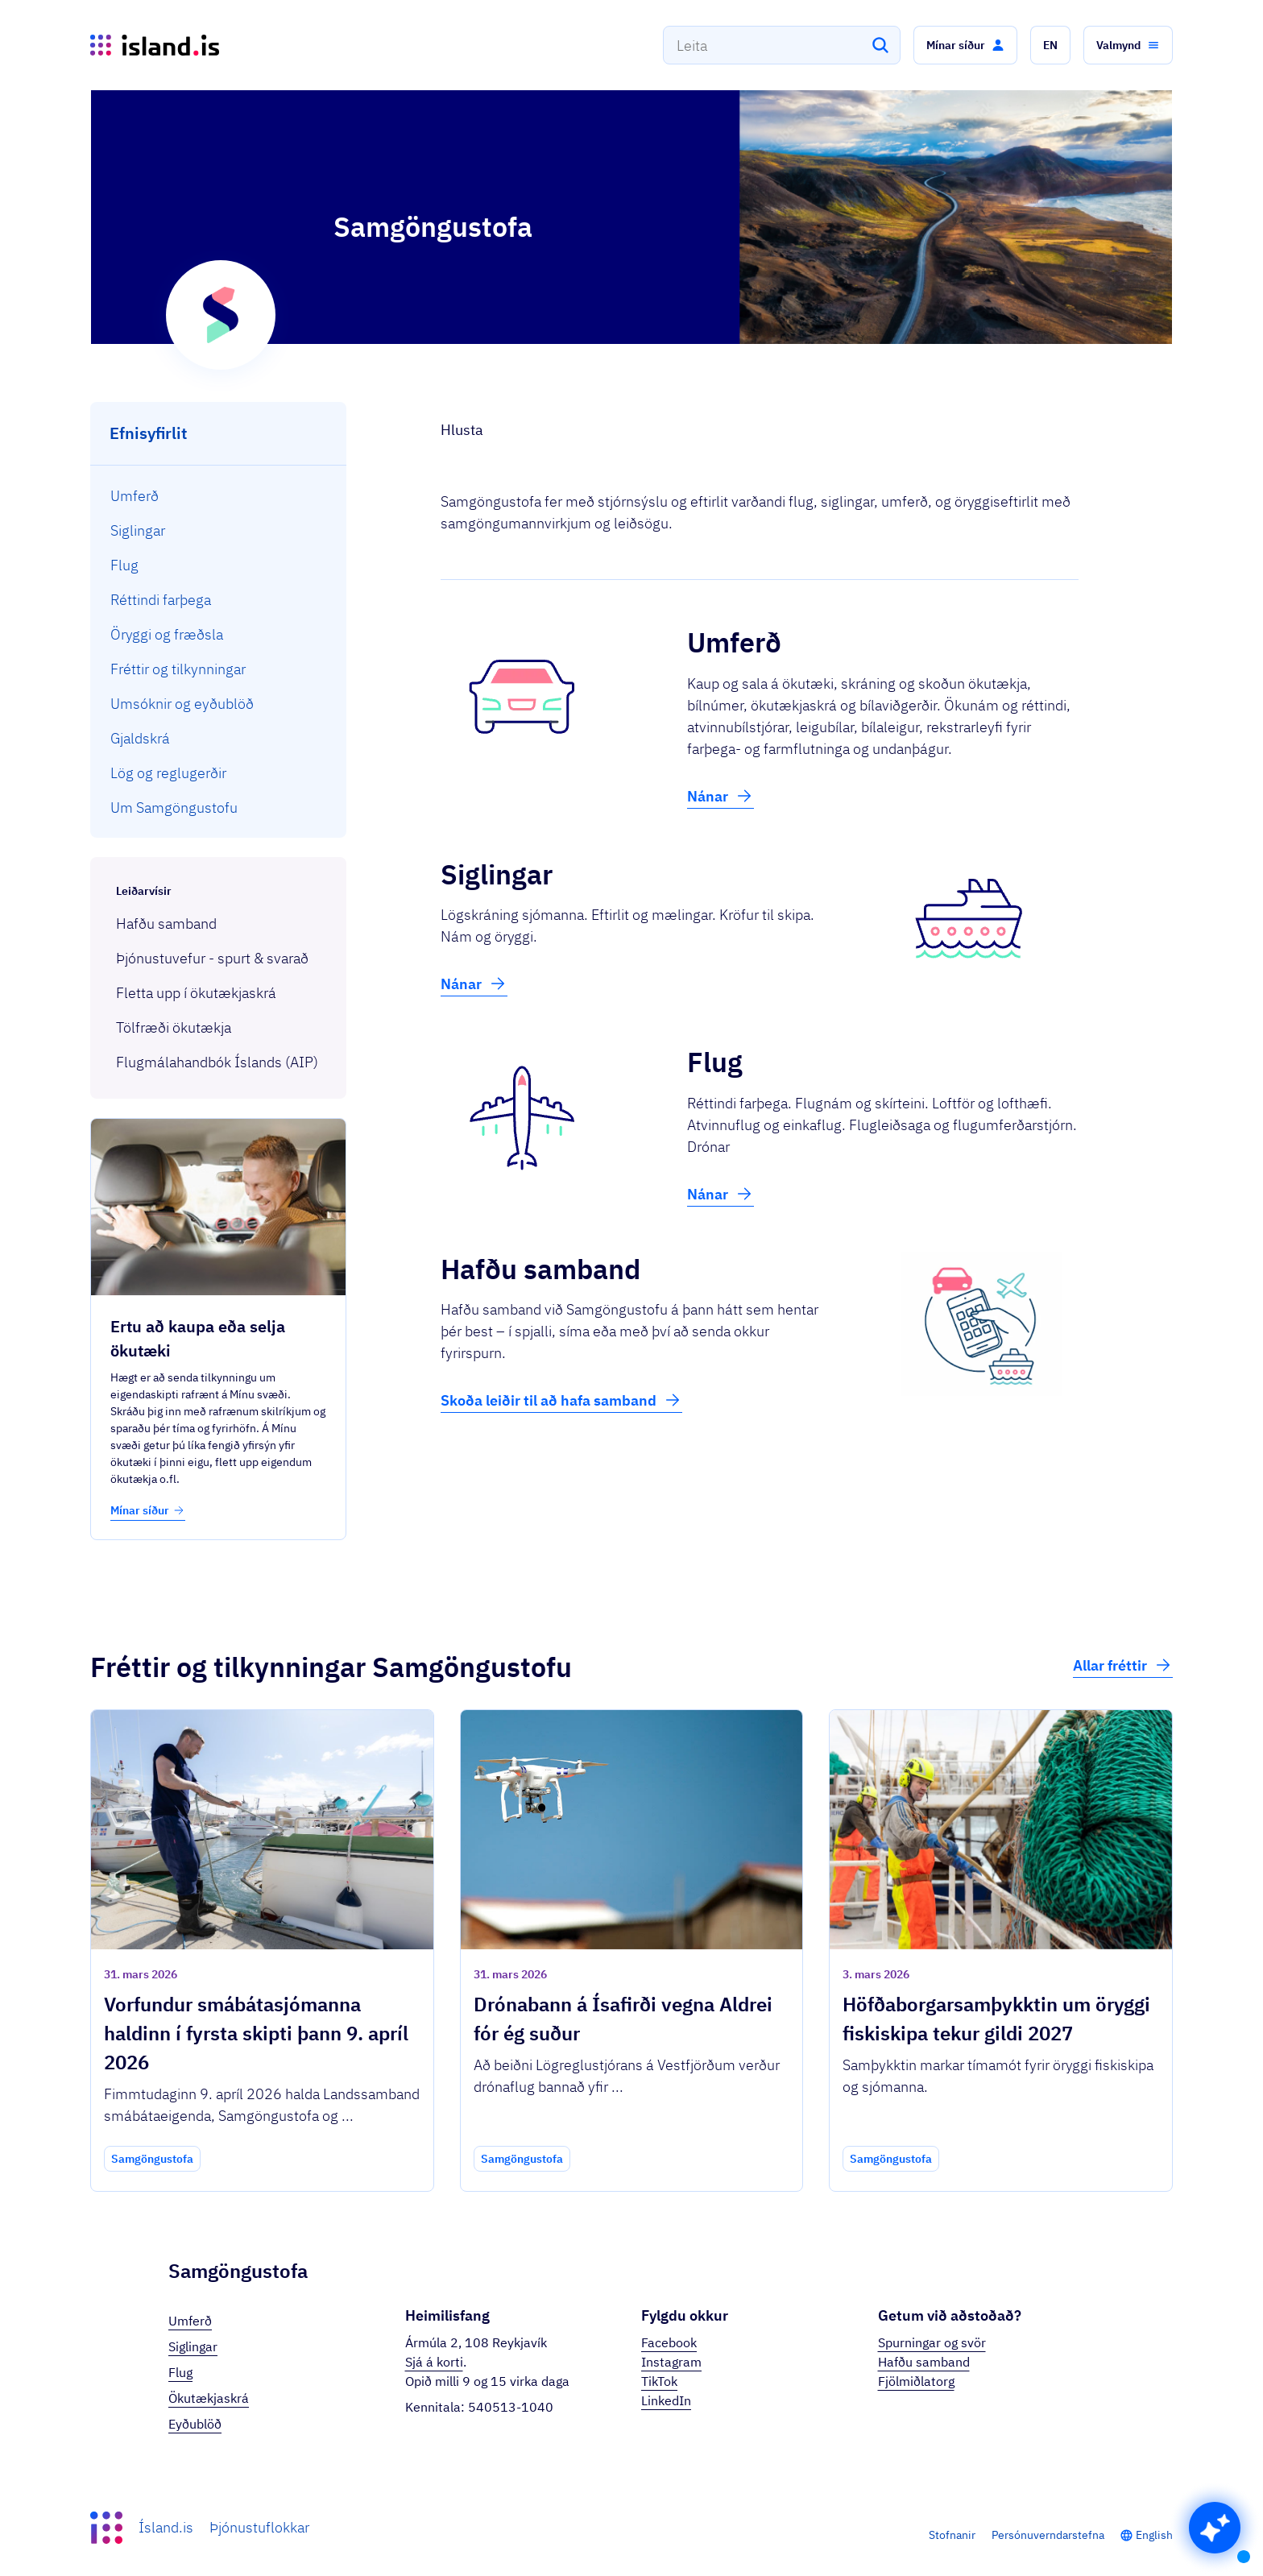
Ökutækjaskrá (208, 2398)
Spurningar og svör (932, 2342)
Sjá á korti (434, 2362)
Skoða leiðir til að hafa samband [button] (561, 1400)
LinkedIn (666, 2400)
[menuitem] (218, 495)
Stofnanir (952, 2535)
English (1154, 2535)
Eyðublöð (195, 2424)
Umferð (190, 2321)
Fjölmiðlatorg (916, 2381)
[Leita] (880, 45)
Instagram (671, 2362)
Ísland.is (166, 2527)
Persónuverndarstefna (1048, 2535)
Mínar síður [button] (147, 1510)
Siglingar (192, 2346)
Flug (180, 2372)
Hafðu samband (924, 2362)
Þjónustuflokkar (259, 2527)
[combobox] (782, 45)
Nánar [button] (720, 796)
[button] (965, 45)
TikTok (659, 2381)
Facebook (669, 2342)
